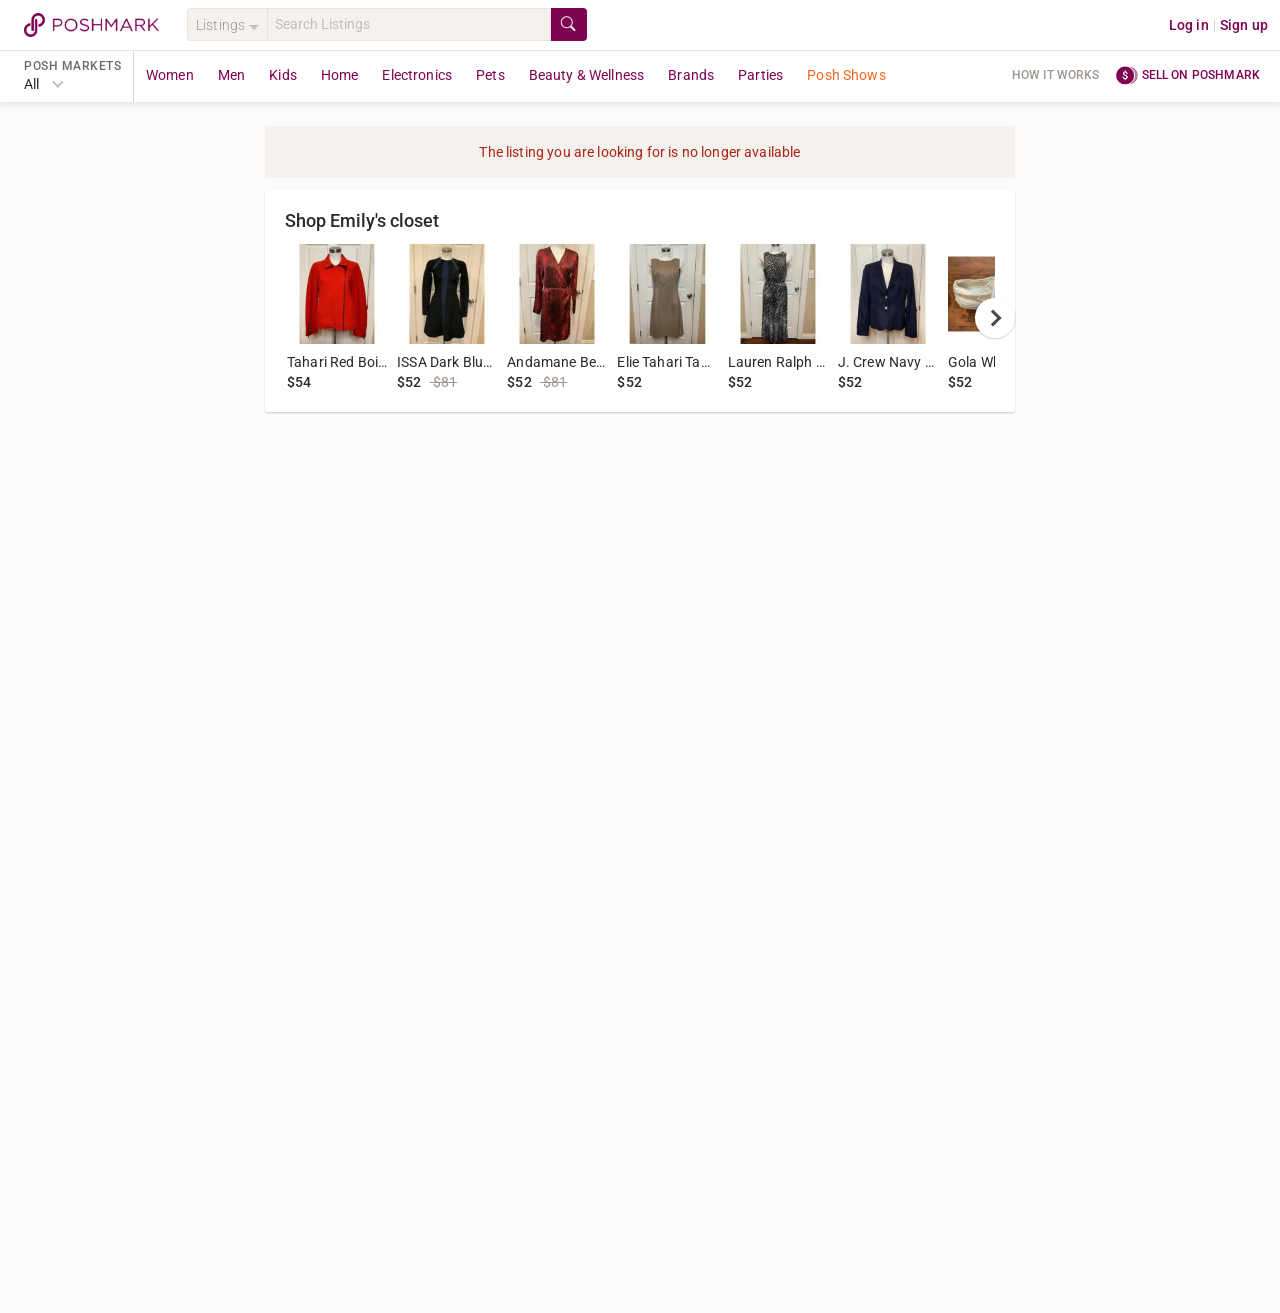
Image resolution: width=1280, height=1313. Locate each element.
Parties (760, 75)
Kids (283, 75)
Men (231, 75)
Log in (1189, 25)
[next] (995, 318)
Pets (490, 75)
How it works (1056, 75)
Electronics (417, 75)
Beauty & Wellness (587, 75)
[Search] (409, 24)
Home (340, 75)
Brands (691, 75)
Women (170, 75)
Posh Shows (846, 75)
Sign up (1244, 25)
